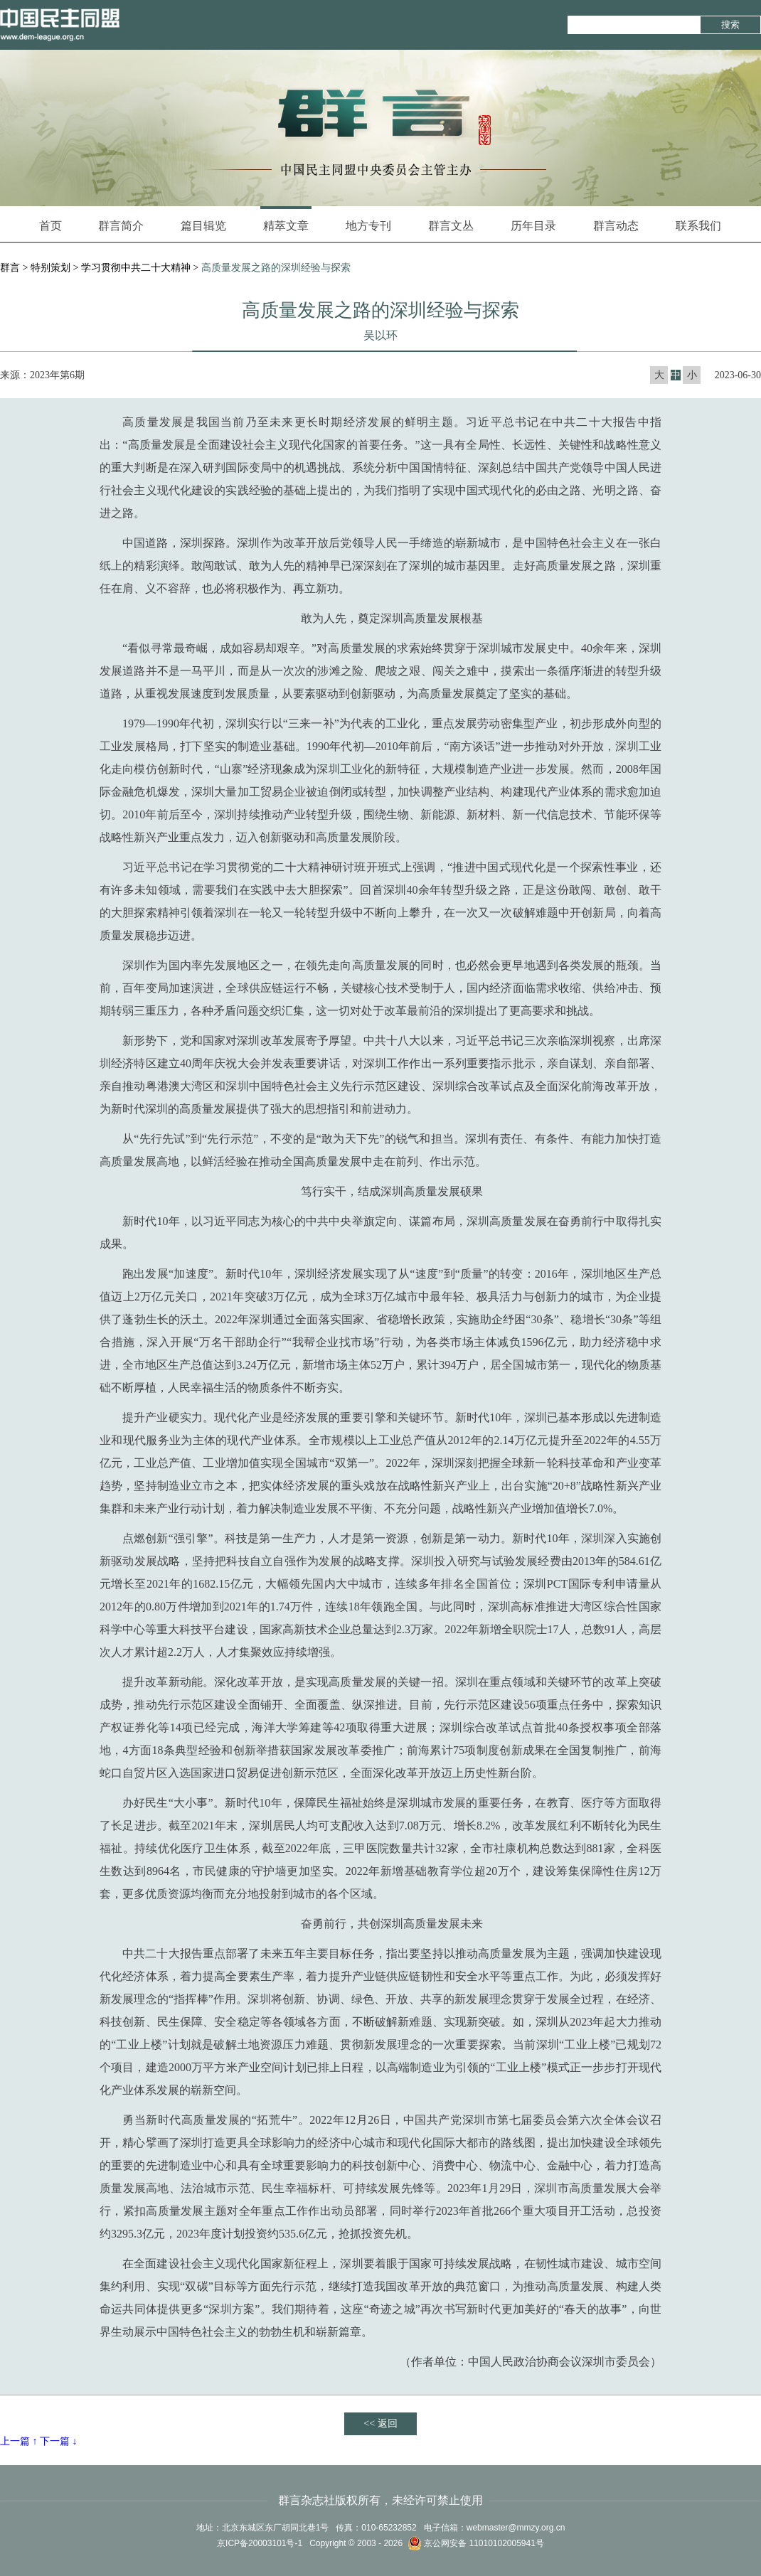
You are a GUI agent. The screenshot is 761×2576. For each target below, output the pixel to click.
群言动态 (616, 226)
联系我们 (698, 226)
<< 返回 (380, 2423)
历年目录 (533, 226)
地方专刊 (368, 226)
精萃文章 (286, 219)
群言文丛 (451, 226)
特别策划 (50, 267)
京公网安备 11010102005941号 (476, 2543)
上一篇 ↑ (19, 2441)
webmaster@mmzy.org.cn (516, 2528)
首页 (50, 226)
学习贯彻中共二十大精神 (136, 267)
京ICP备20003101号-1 (259, 2543)
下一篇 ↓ (59, 2441)
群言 (10, 267)
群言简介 (121, 226)
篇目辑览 (203, 226)
